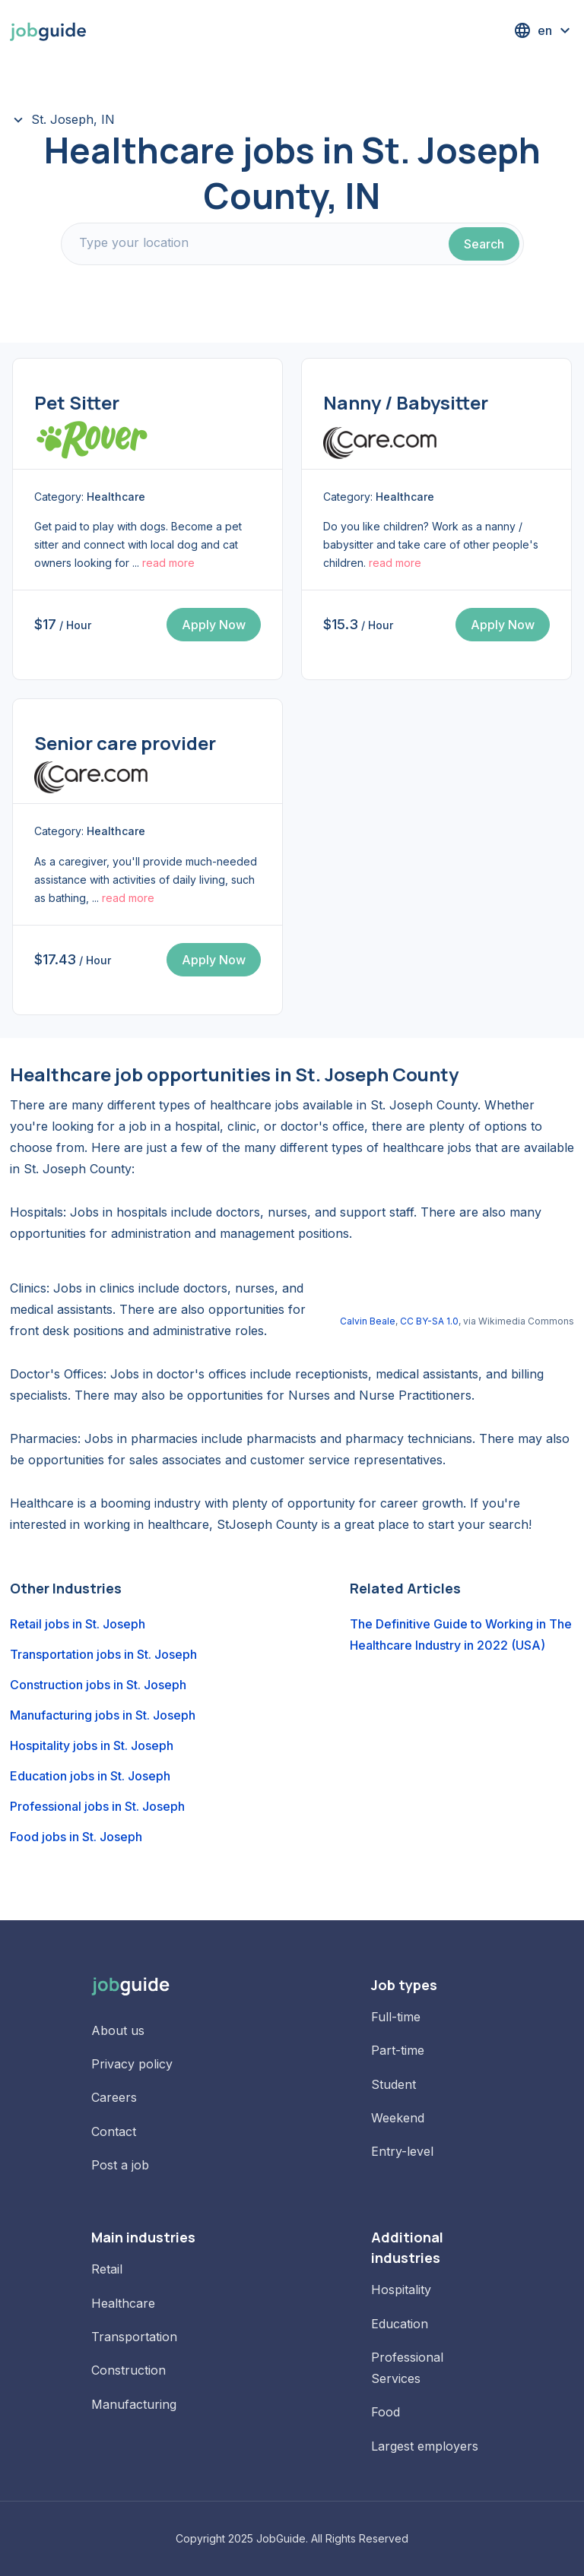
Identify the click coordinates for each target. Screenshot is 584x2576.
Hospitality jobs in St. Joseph (91, 1745)
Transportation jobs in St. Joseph (103, 1654)
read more (168, 562)
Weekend (397, 2117)
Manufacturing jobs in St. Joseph (102, 1715)
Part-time (397, 2050)
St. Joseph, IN (73, 119)
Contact (113, 2131)
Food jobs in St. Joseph (76, 1836)
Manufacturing (133, 2404)
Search (484, 244)
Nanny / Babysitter (405, 402)
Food (385, 2411)
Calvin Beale (367, 1321)
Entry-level (402, 2151)
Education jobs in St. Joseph (90, 1775)
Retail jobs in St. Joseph (77, 1623)
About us (117, 2030)
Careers (114, 2097)
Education (399, 2323)
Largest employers (424, 2446)
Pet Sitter (76, 402)
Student (393, 2084)
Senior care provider (125, 742)
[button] (543, 30)
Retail (106, 2269)
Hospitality (401, 2289)
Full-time (396, 2016)
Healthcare (123, 2303)
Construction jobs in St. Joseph (98, 1684)
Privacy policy (132, 2063)
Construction (128, 2370)
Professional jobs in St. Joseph (97, 1806)
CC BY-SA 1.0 (429, 1321)
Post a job (120, 2165)
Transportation (134, 2336)
